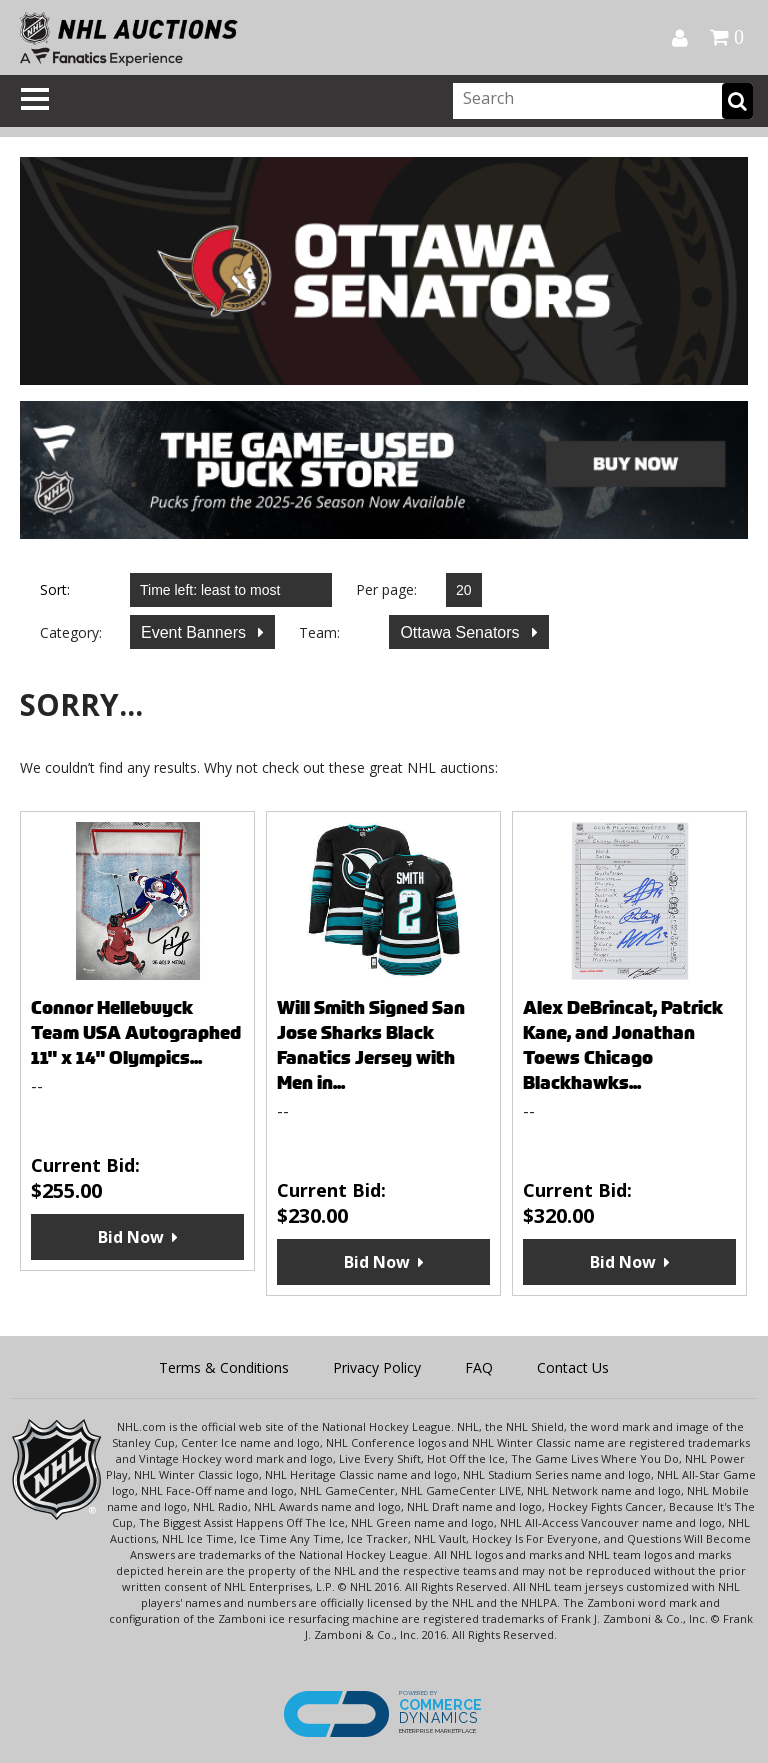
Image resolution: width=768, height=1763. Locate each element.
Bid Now (131, 1237)
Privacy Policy (377, 1367)
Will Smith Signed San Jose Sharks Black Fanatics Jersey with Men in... (371, 1045)
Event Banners (195, 632)
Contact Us (573, 1367)
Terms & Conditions (224, 1367)
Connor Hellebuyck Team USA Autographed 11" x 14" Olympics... (136, 1032)
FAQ (479, 1367)
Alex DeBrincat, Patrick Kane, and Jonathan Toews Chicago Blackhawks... (623, 1045)
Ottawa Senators (462, 632)
